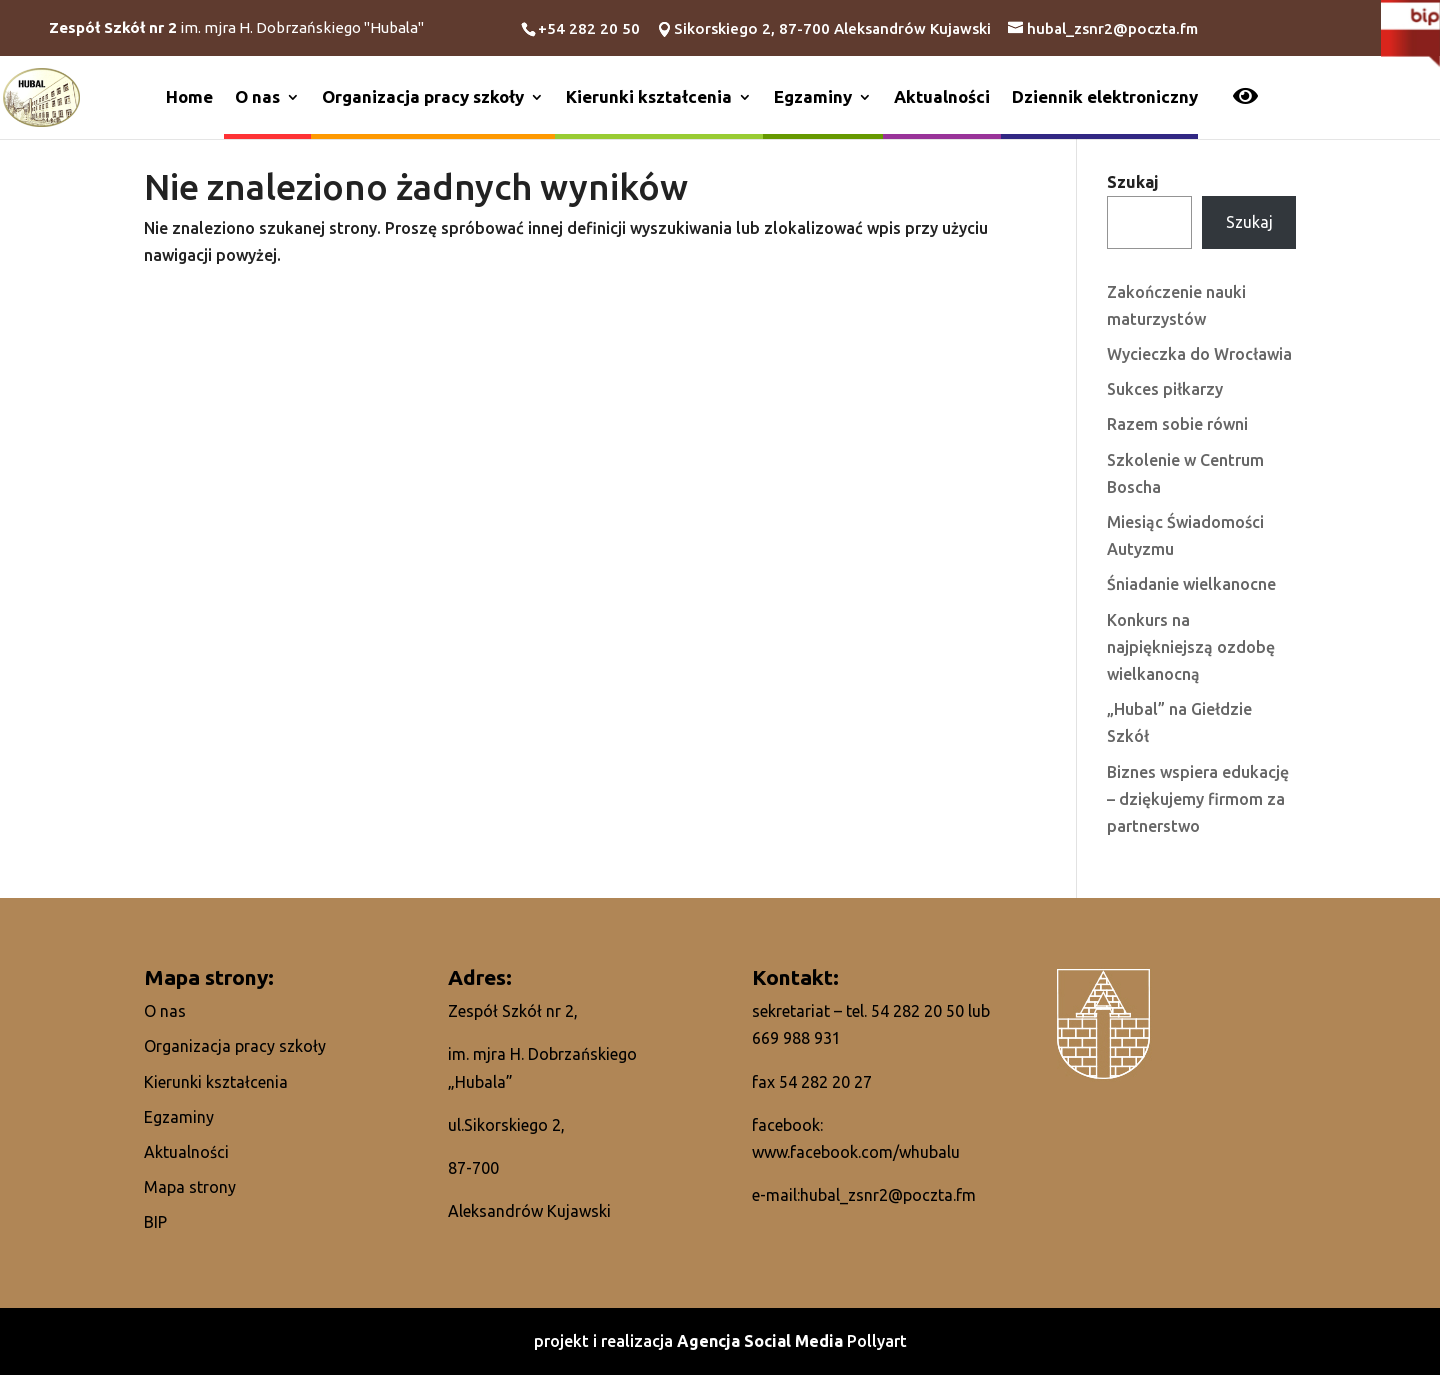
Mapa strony (190, 1187)
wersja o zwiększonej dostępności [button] (1245, 96)
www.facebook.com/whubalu (856, 1152)
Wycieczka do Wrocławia (1199, 354)
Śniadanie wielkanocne (1191, 584)
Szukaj (1133, 182)
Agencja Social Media (762, 1341)
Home (189, 96)
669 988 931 (796, 1038)
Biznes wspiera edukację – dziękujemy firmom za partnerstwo (1198, 799)
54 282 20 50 (917, 1011)
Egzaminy (813, 96)
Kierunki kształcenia (649, 96)
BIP (155, 1222)
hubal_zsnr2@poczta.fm (888, 1195)
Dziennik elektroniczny (1105, 96)
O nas (257, 96)
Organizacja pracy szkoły (423, 96)
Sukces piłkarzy (1165, 389)
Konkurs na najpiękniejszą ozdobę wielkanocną (1191, 647)
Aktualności (942, 96)
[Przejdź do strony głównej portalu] (41, 96)
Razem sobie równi (1177, 424)
